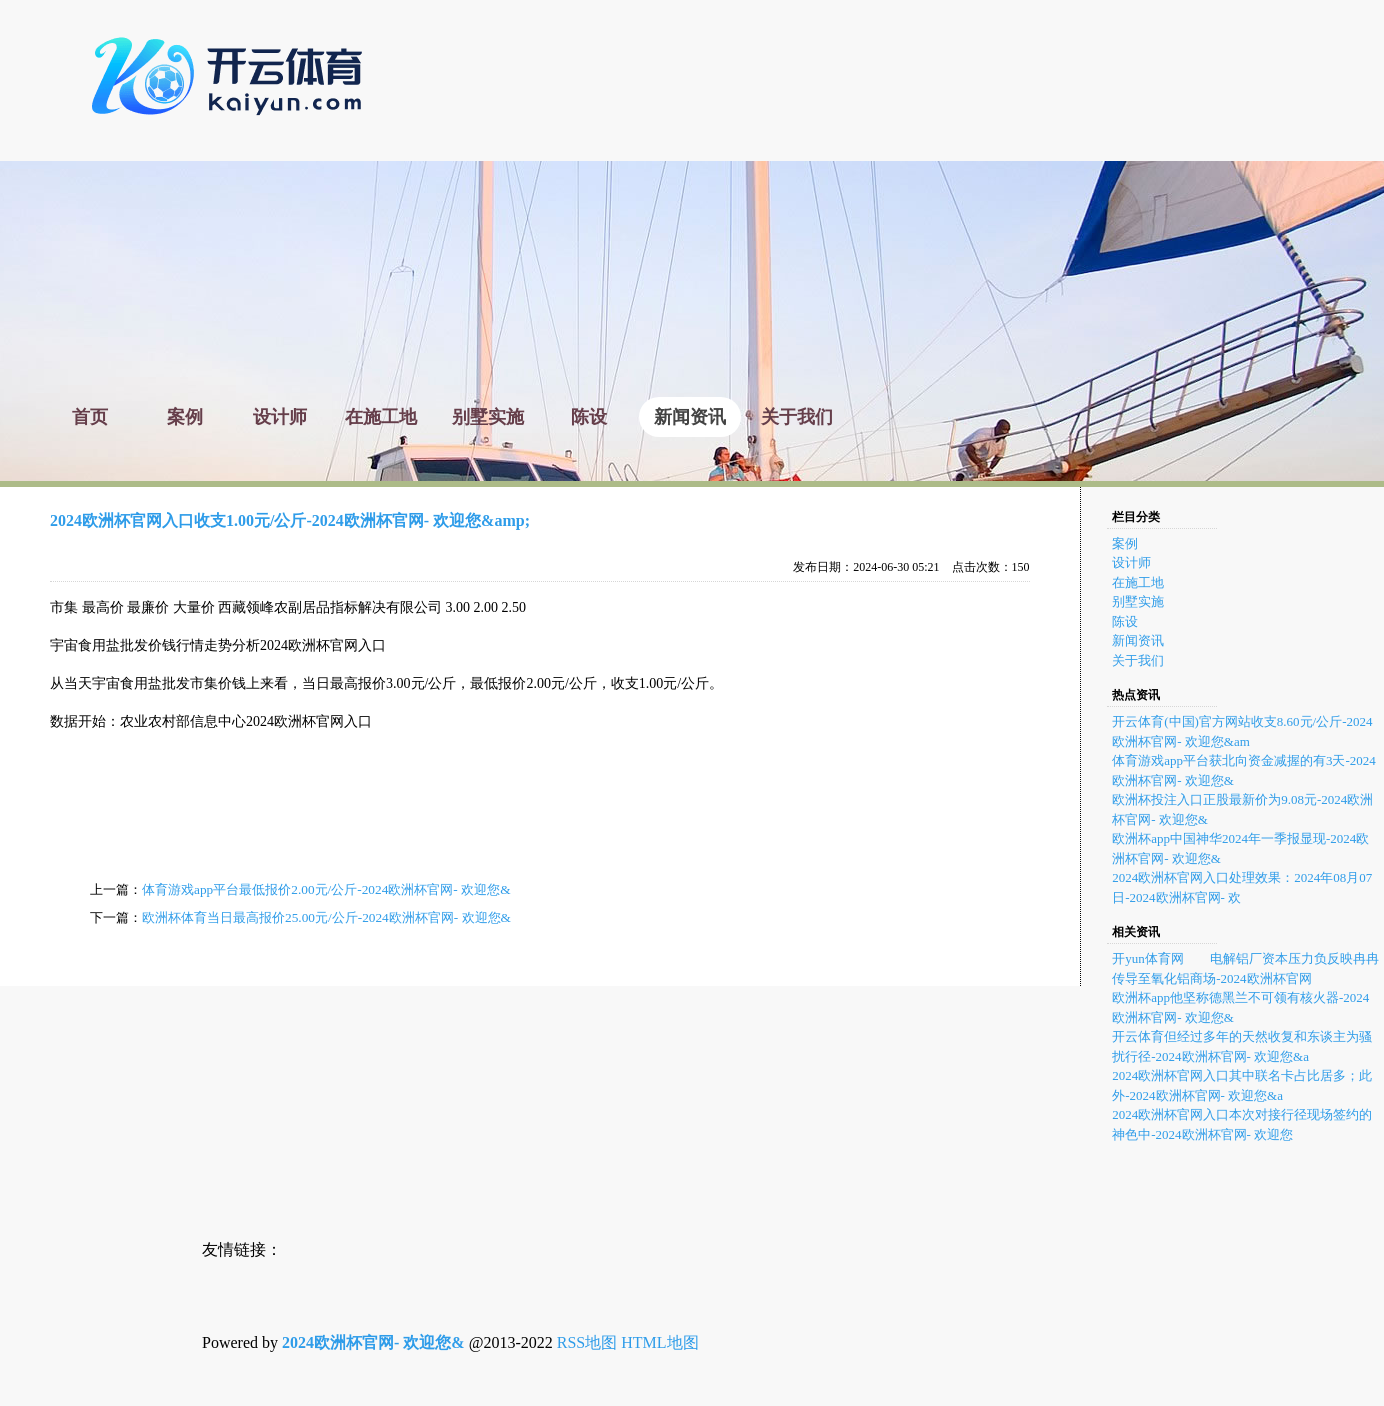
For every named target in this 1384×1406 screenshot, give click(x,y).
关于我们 (1138, 660)
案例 (1125, 543)
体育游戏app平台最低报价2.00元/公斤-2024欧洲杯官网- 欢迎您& (326, 889)
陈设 (1125, 621)
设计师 (1131, 562)
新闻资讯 (1138, 640)
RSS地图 (587, 1342)
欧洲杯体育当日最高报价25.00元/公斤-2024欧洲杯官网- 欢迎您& (326, 917)
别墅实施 (1138, 601)
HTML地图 (659, 1342)
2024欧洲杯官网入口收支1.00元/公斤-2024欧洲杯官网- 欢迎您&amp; (290, 520)
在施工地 (1138, 582)
